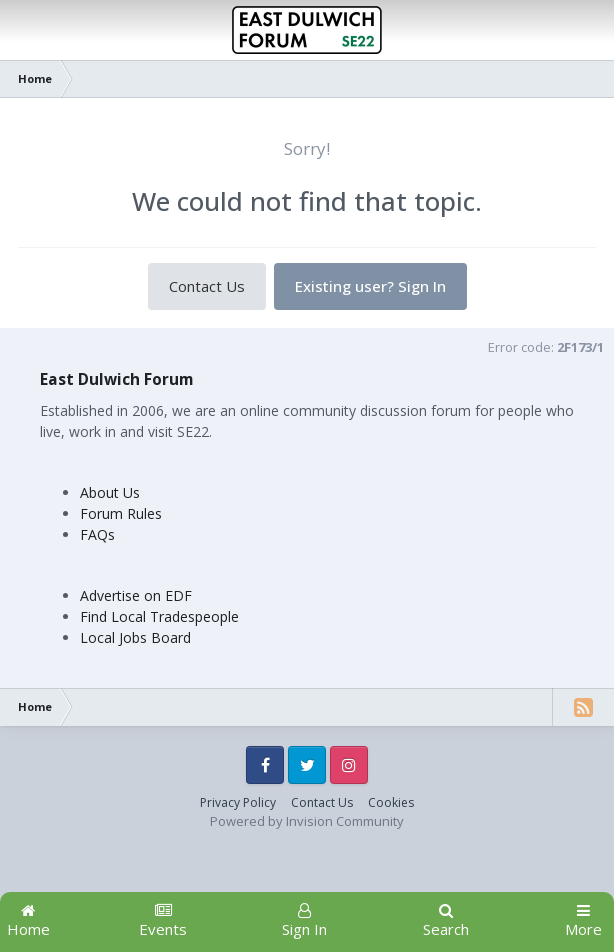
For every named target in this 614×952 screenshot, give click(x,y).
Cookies (391, 802)
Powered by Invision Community (307, 821)
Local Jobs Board (135, 637)
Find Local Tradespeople (159, 616)
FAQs (97, 534)
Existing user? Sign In (370, 286)
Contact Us (207, 286)
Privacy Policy (238, 802)
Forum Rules (121, 513)
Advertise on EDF (136, 595)
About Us (110, 492)
